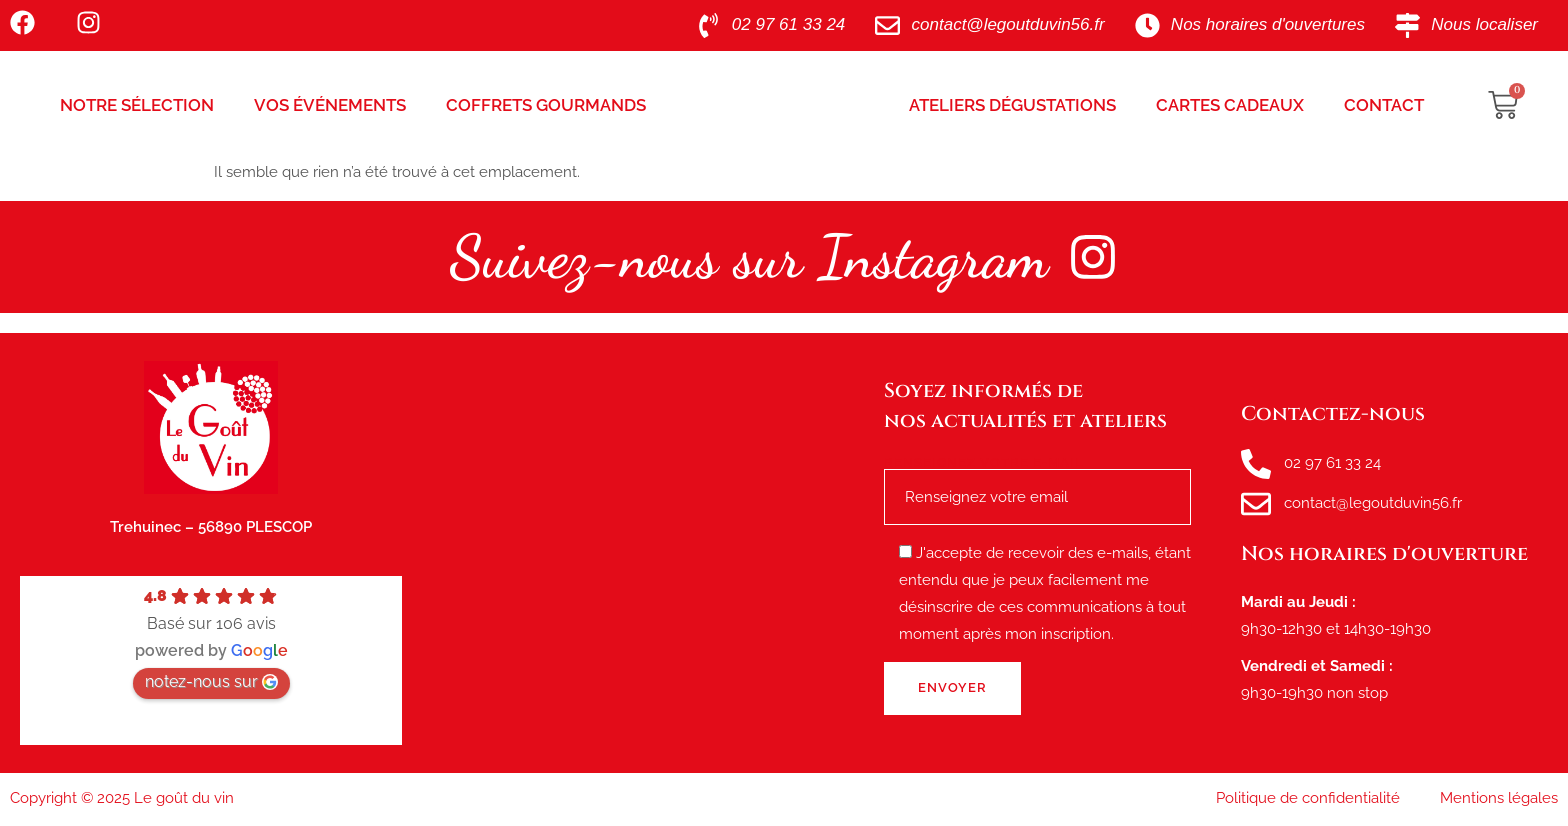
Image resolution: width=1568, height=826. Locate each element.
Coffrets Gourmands (546, 105)
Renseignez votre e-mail (1037, 479)
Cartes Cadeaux (1230, 105)
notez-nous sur (211, 681)
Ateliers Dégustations (1012, 105)
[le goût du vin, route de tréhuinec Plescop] (643, 553)
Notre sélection (137, 105)
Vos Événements (330, 105)
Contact (1384, 105)
